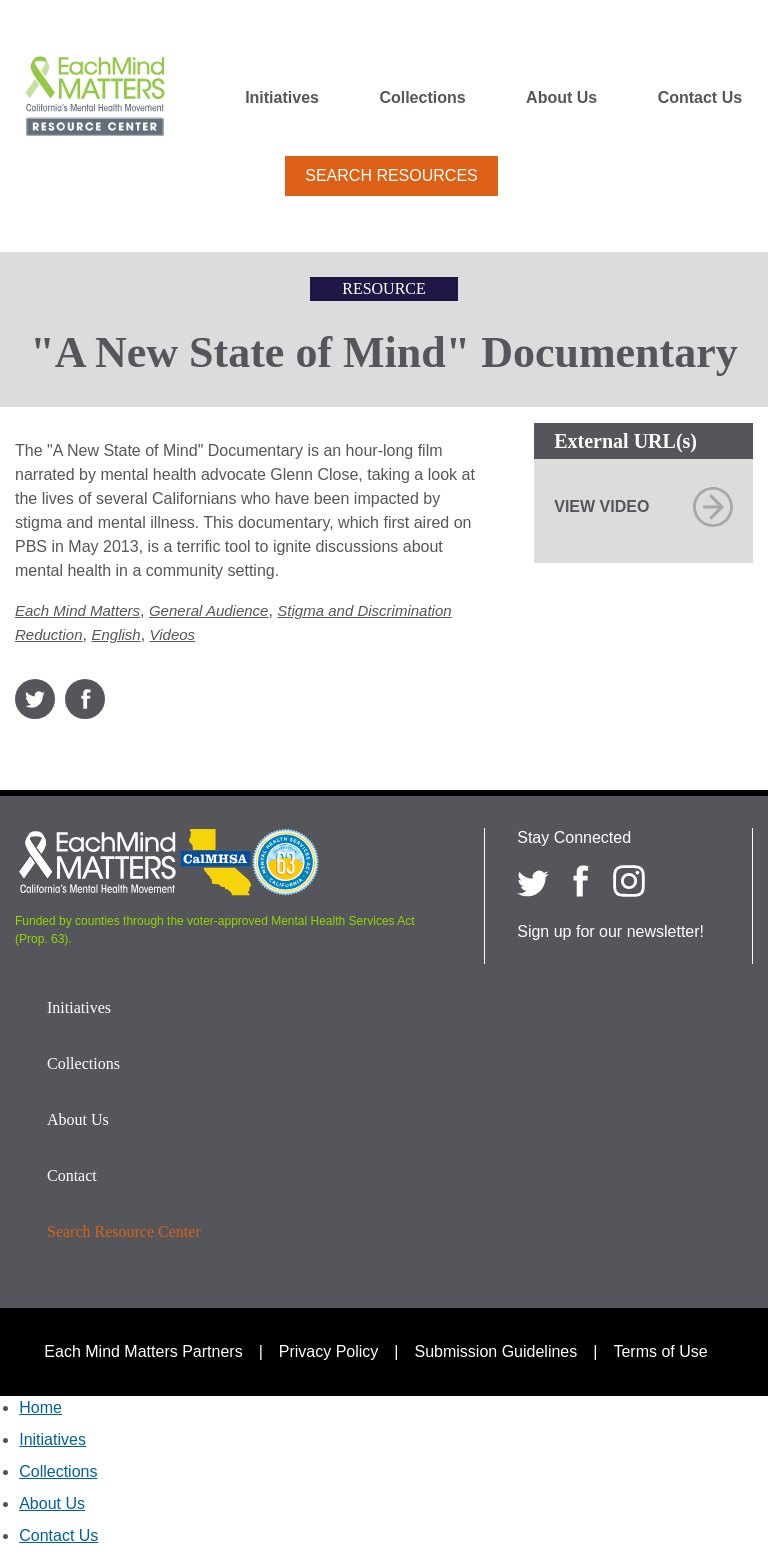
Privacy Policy (329, 1351)
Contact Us (700, 98)
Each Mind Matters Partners (143, 1351)
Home (40, 1407)
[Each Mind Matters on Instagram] (629, 881)
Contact (72, 1175)
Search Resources (391, 175)
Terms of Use (660, 1351)
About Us (561, 98)
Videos (173, 634)
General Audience (209, 610)
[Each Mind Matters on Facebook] (581, 881)
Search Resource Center (124, 1231)
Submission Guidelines (496, 1351)
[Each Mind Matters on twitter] (533, 881)
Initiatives (282, 98)
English (115, 634)
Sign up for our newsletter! (610, 931)
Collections (422, 98)
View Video (601, 506)
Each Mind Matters (77, 610)
